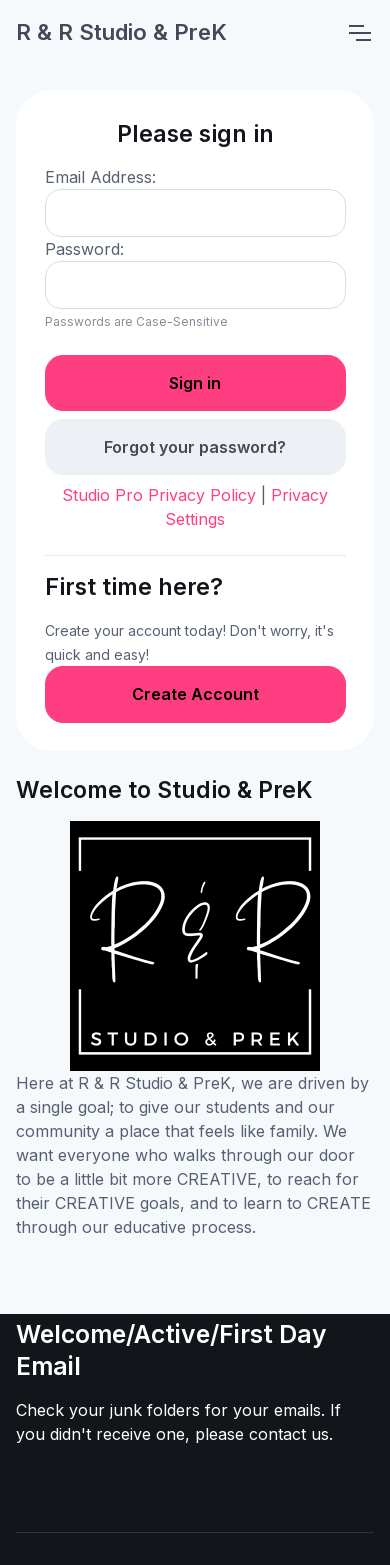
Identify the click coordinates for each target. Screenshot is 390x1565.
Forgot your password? (195, 447)
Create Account (195, 694)
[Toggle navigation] (359, 33)
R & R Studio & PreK (121, 32)
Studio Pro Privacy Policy (159, 495)
